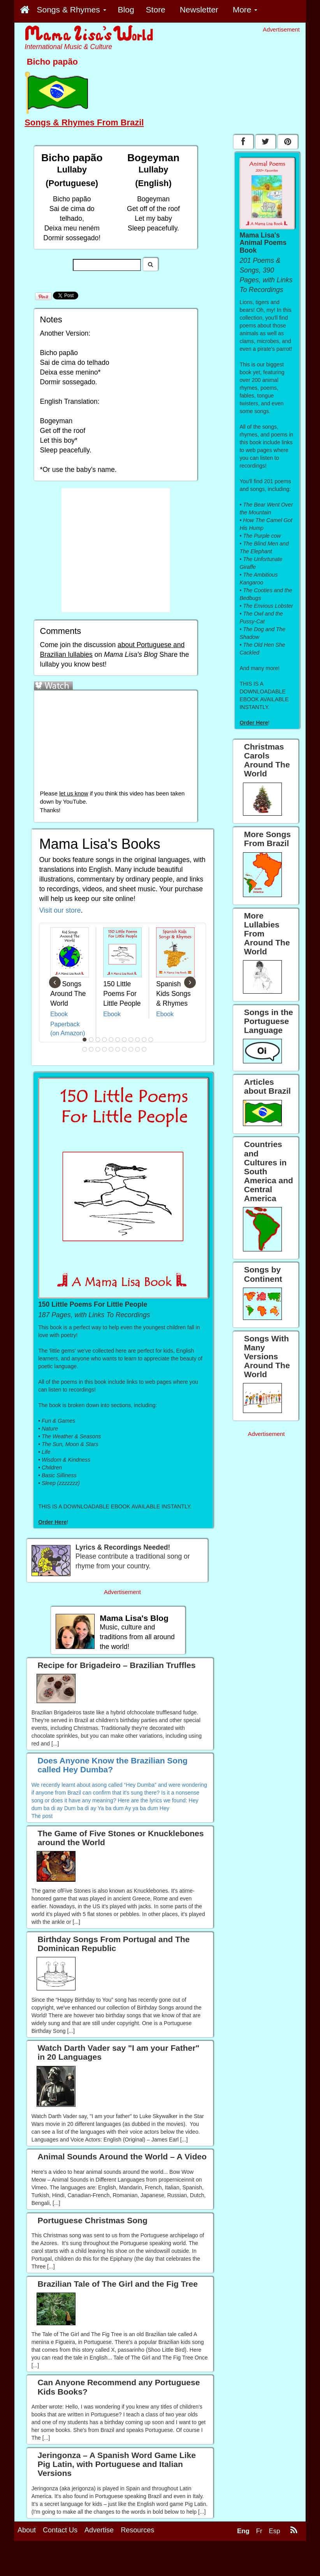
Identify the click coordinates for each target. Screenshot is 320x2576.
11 (151, 1040)
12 (85, 1049)
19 (131, 1049)
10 (144, 1040)
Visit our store (60, 910)
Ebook (59, 1014)
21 (144, 1049)
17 (118, 1049)
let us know (73, 793)
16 (111, 1049)
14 (98, 1049)
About (27, 2530)
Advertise (99, 2530)
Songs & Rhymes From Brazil (84, 122)
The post (42, 1816)
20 (138, 1049)
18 (125, 1049)
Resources (137, 2530)
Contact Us (60, 2530)
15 (105, 1049)
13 (91, 1049)
